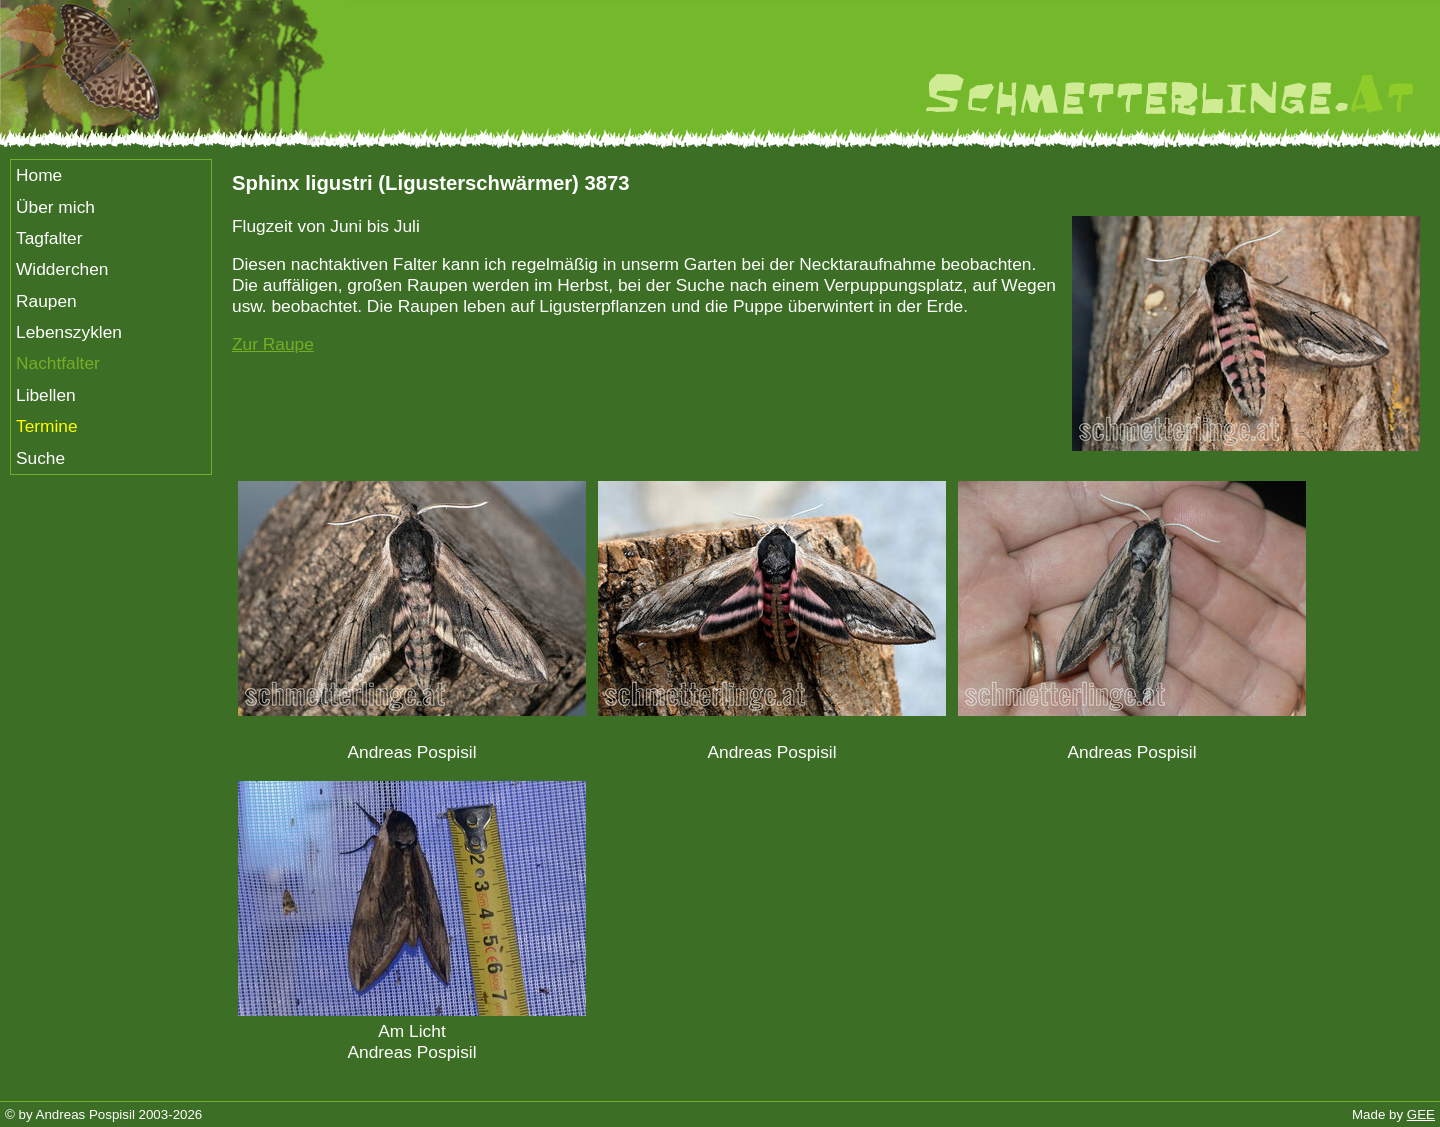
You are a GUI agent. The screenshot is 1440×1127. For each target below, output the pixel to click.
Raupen (46, 301)
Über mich (55, 207)
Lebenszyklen (69, 332)
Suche (40, 458)
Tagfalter (49, 238)
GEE (1421, 1114)
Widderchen (62, 269)
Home (39, 175)
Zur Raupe (273, 344)
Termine (47, 426)
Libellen (46, 395)
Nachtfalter (58, 363)
